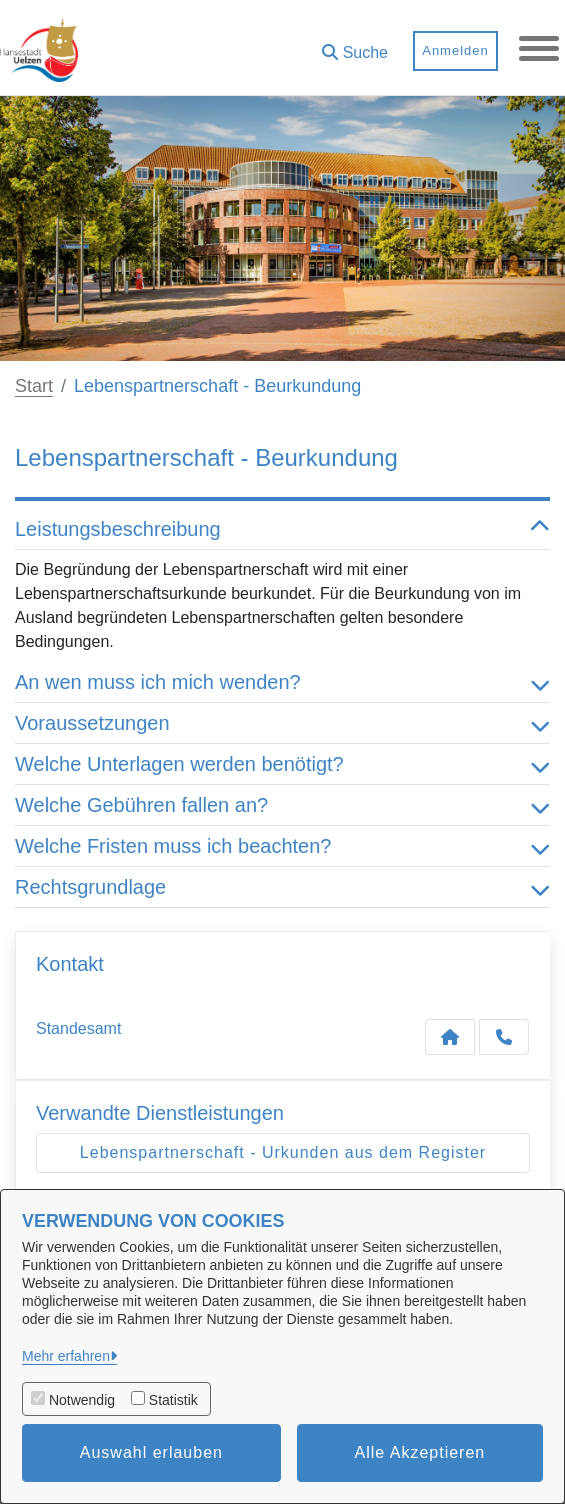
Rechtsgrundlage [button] (282, 887)
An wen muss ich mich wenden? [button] (282, 682)
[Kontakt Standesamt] (450, 1037)
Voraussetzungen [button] (282, 723)
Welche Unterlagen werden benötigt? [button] (282, 764)
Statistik (173, 1400)
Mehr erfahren (66, 1356)
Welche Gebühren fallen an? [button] (282, 805)
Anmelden (455, 50)
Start (34, 386)
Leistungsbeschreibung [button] (282, 529)
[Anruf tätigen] (504, 1037)
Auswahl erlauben (151, 1452)
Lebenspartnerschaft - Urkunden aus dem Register (283, 1152)
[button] (355, 45)
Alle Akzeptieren (420, 1452)
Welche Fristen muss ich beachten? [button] (282, 846)
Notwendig (82, 1400)
